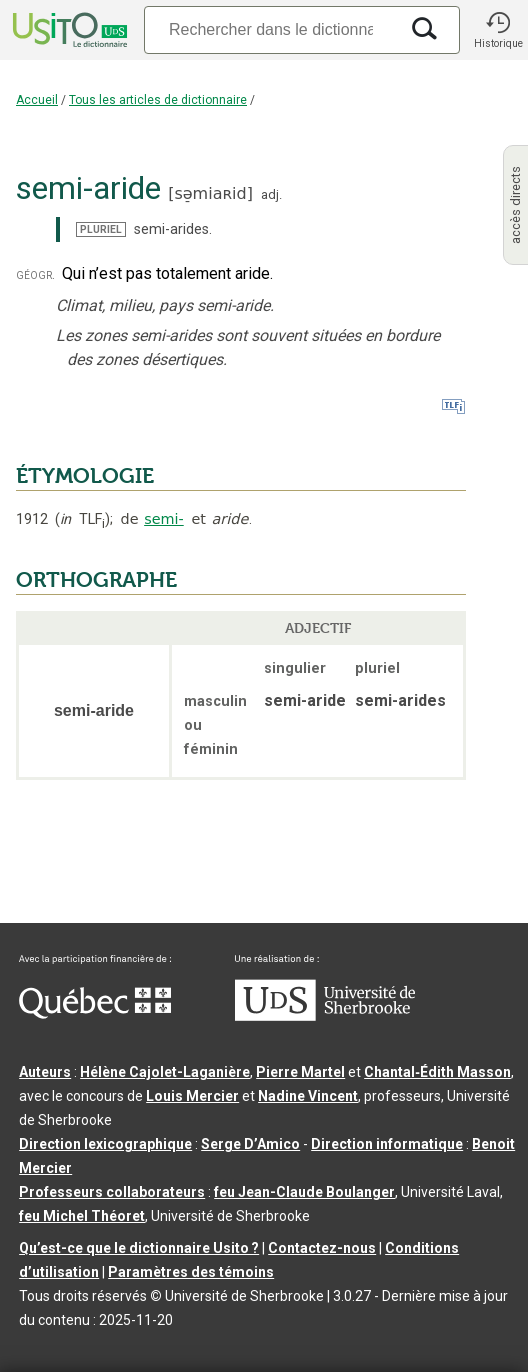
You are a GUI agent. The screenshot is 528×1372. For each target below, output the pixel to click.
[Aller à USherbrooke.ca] (325, 1016)
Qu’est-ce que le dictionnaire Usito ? (139, 1248)
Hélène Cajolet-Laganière (165, 1072)
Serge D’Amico (250, 1144)
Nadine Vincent (308, 1096)
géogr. (35, 274)
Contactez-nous (322, 1248)
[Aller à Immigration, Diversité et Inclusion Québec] (95, 1014)
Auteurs (45, 1072)
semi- (164, 519)
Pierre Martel (300, 1072)
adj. (271, 194)
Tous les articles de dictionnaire (158, 100)
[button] (498, 30)
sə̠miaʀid (210, 193)
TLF (82, 519)
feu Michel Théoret (82, 1216)
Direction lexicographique (105, 1144)
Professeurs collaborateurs (112, 1192)
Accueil (37, 100)
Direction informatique (387, 1144)
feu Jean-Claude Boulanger (304, 1192)
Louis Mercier (192, 1096)
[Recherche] (271, 29)
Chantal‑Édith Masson (437, 1072)
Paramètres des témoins (191, 1272)
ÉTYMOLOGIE (85, 476)
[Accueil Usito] (68, 30)
